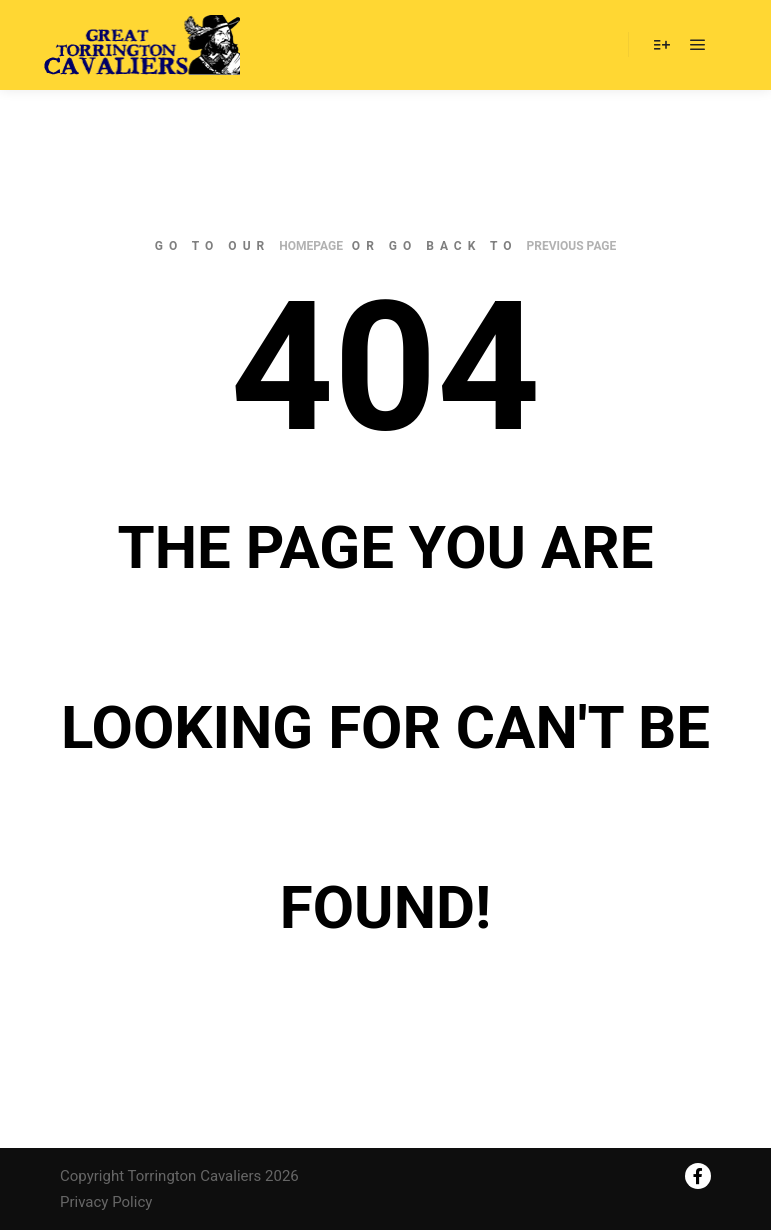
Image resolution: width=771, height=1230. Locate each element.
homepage (311, 246)
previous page (572, 246)
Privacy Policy (106, 1202)
